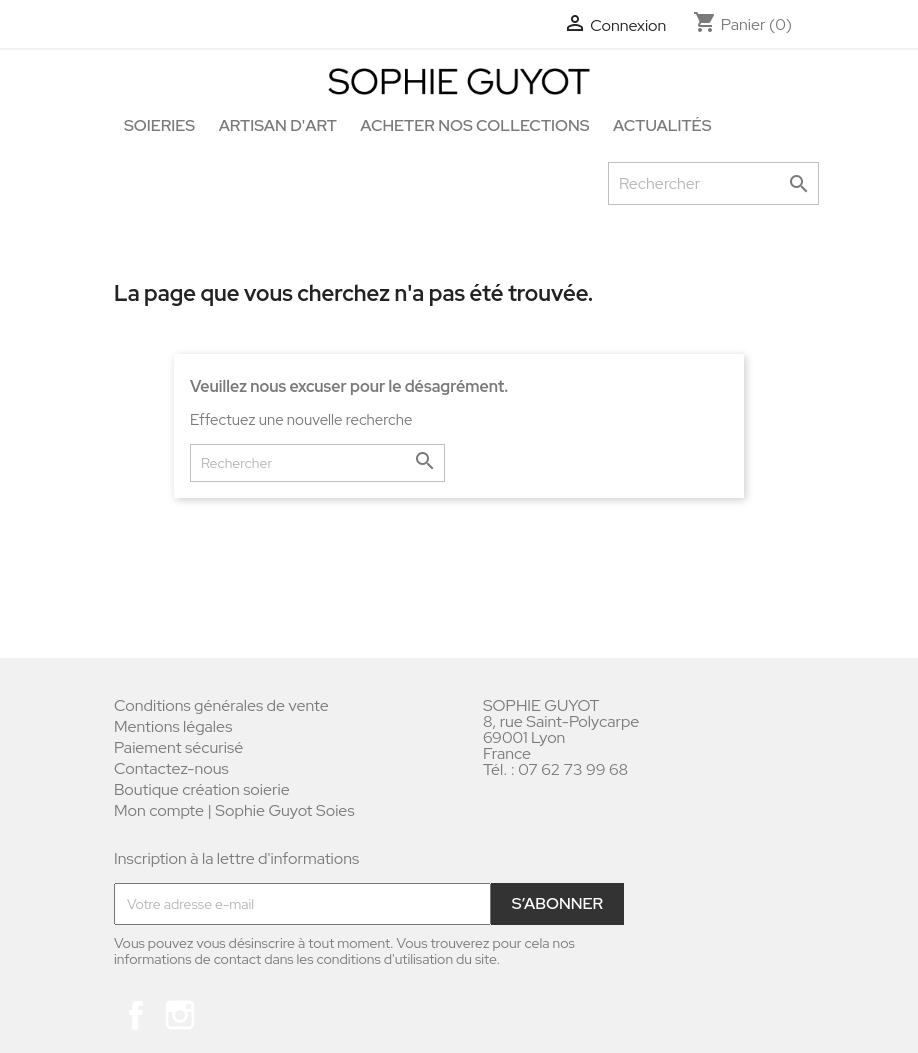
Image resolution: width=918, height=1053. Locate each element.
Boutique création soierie (202, 789)
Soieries (159, 125)
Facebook (136, 1015)
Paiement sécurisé (178, 747)
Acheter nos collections (474, 125)
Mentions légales (173, 726)
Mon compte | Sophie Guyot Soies (234, 810)
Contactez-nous (171, 768)
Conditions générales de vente (221, 705)
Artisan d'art (278, 125)
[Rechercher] (713, 183)
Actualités (662, 125)
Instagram (180, 1015)
